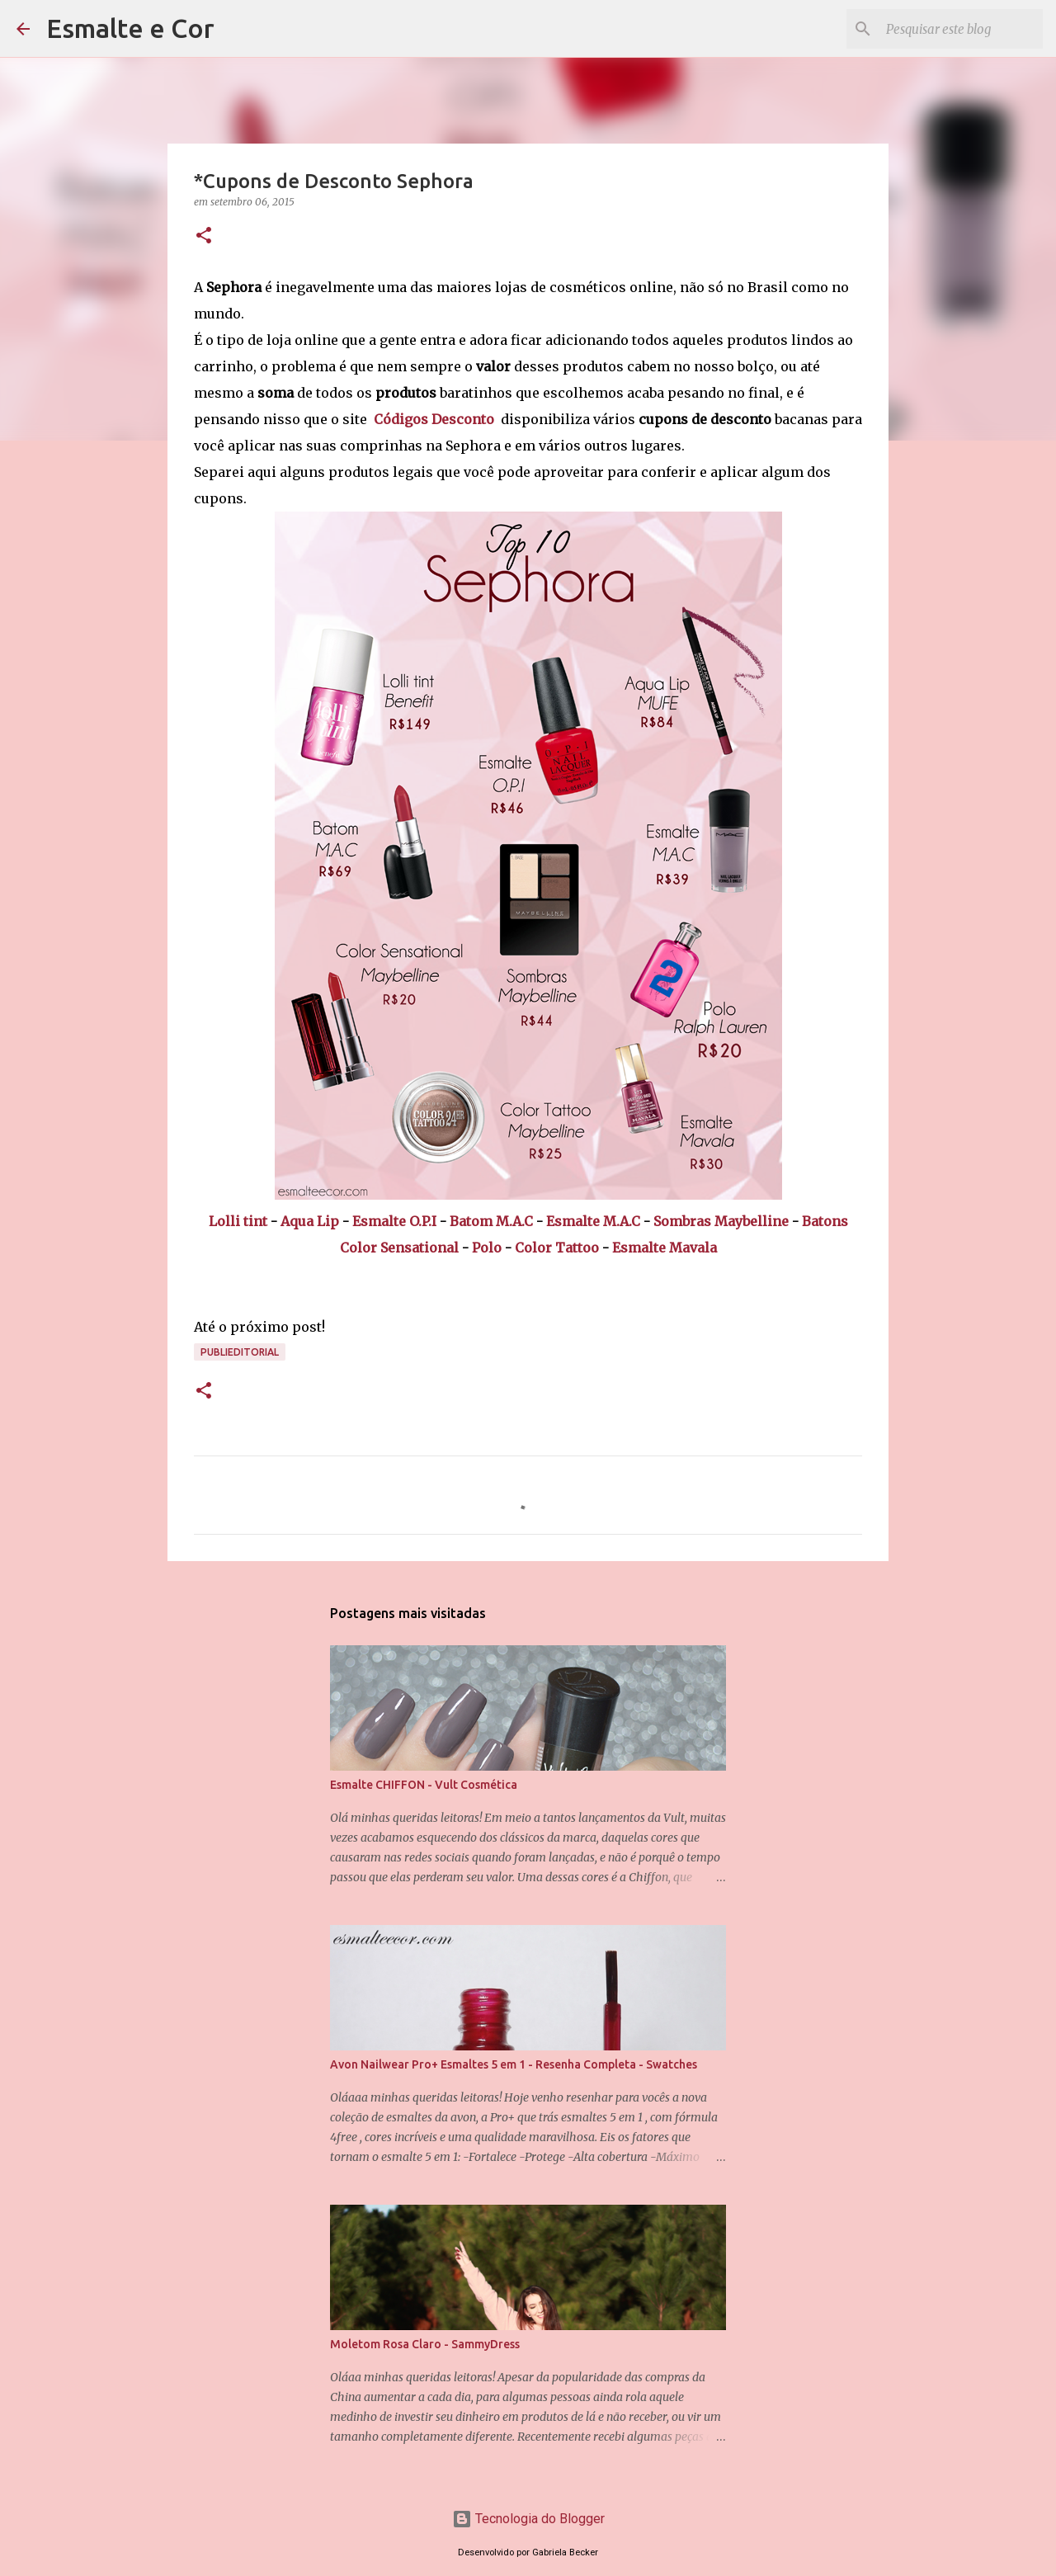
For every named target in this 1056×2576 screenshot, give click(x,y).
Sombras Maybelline (721, 1221)
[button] (204, 236)
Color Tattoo (557, 1247)
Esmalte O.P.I (394, 1221)
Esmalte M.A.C (593, 1221)
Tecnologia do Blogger (528, 2518)
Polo (487, 1247)
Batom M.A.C (491, 1221)
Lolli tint (238, 1221)
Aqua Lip (309, 1221)
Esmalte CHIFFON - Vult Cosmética (423, 1784)
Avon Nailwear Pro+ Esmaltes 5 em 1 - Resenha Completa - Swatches (513, 2064)
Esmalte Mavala (664, 1247)
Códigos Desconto (434, 419)
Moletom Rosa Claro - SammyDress (425, 2344)
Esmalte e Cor (130, 28)
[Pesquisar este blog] (956, 29)
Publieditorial (239, 1352)
